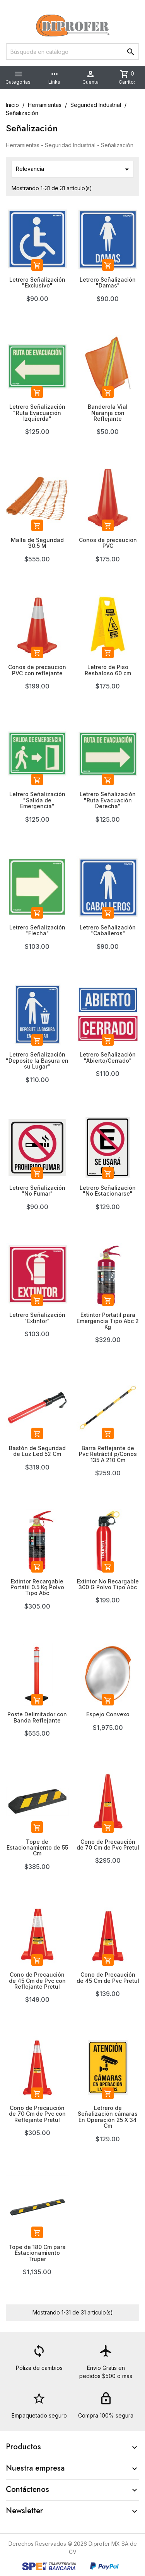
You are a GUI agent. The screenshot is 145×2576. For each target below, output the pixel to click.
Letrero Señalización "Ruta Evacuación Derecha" (108, 800)
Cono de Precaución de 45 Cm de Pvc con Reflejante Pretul (37, 1980)
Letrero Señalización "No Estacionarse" (108, 1190)
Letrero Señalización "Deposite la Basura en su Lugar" (37, 1060)
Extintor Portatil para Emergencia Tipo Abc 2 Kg (108, 1320)
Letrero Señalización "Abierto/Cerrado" (108, 1057)
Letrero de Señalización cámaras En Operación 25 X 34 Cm (108, 2117)
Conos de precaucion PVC (108, 543)
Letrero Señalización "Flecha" (37, 930)
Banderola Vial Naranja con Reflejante (108, 412)
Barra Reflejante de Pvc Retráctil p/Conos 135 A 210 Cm (108, 1454)
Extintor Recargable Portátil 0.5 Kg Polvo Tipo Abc (37, 1587)
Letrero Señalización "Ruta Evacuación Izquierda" (37, 412)
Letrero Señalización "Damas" (108, 282)
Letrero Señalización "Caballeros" (108, 930)
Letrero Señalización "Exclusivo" (37, 282)
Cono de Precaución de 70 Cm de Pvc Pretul (108, 1844)
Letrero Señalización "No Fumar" (37, 1190)
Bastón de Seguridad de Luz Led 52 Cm (37, 1451)
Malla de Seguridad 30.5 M (37, 543)
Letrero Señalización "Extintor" (37, 1317)
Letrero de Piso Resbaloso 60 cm (108, 670)
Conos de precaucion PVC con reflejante (37, 670)
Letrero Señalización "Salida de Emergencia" (37, 800)
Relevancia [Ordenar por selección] (73, 169)
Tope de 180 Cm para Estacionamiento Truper (37, 2253)
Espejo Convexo (108, 1714)
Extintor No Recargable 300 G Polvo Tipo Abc (108, 1584)
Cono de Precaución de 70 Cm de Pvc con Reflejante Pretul (37, 2114)
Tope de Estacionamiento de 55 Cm (37, 1847)
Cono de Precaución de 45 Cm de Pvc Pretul (108, 1977)
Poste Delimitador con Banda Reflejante (37, 1717)
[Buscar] (72, 51)
